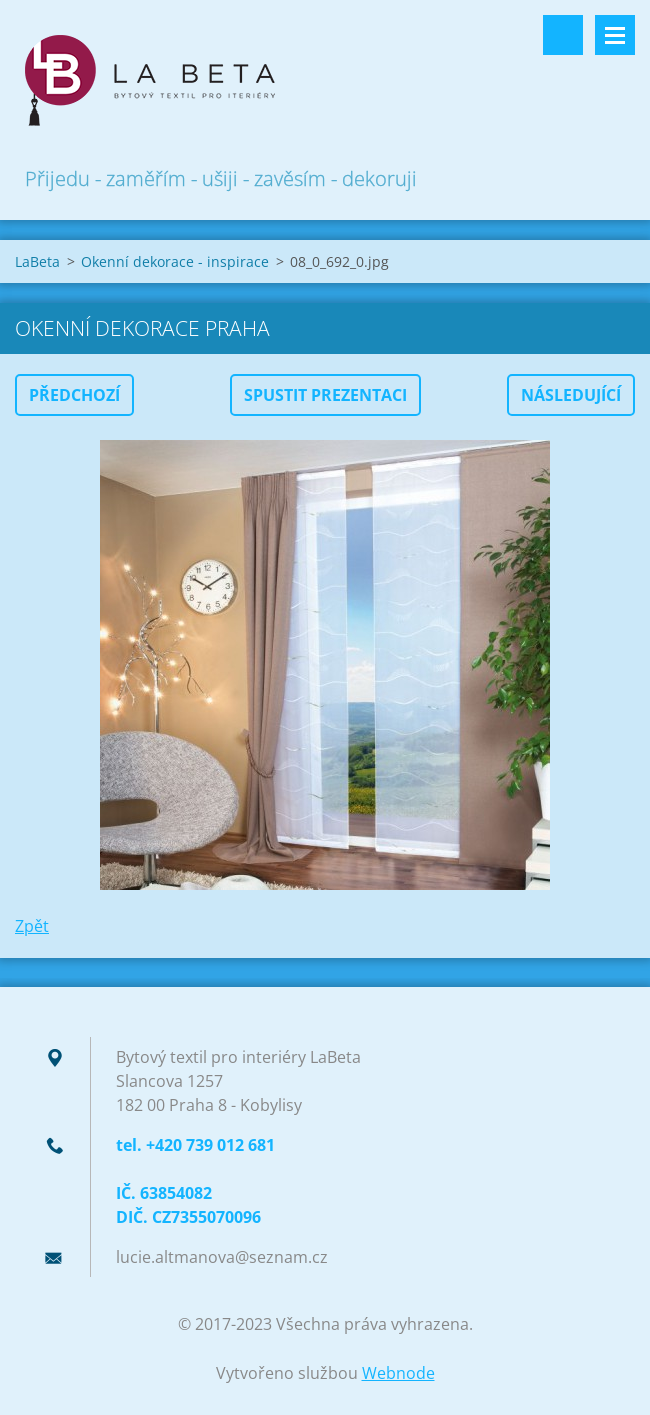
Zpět (32, 926)
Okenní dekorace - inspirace (175, 261)
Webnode (398, 1373)
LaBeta (37, 261)
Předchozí (74, 395)
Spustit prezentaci (325, 395)
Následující (571, 395)
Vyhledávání (563, 35)
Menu (615, 35)
